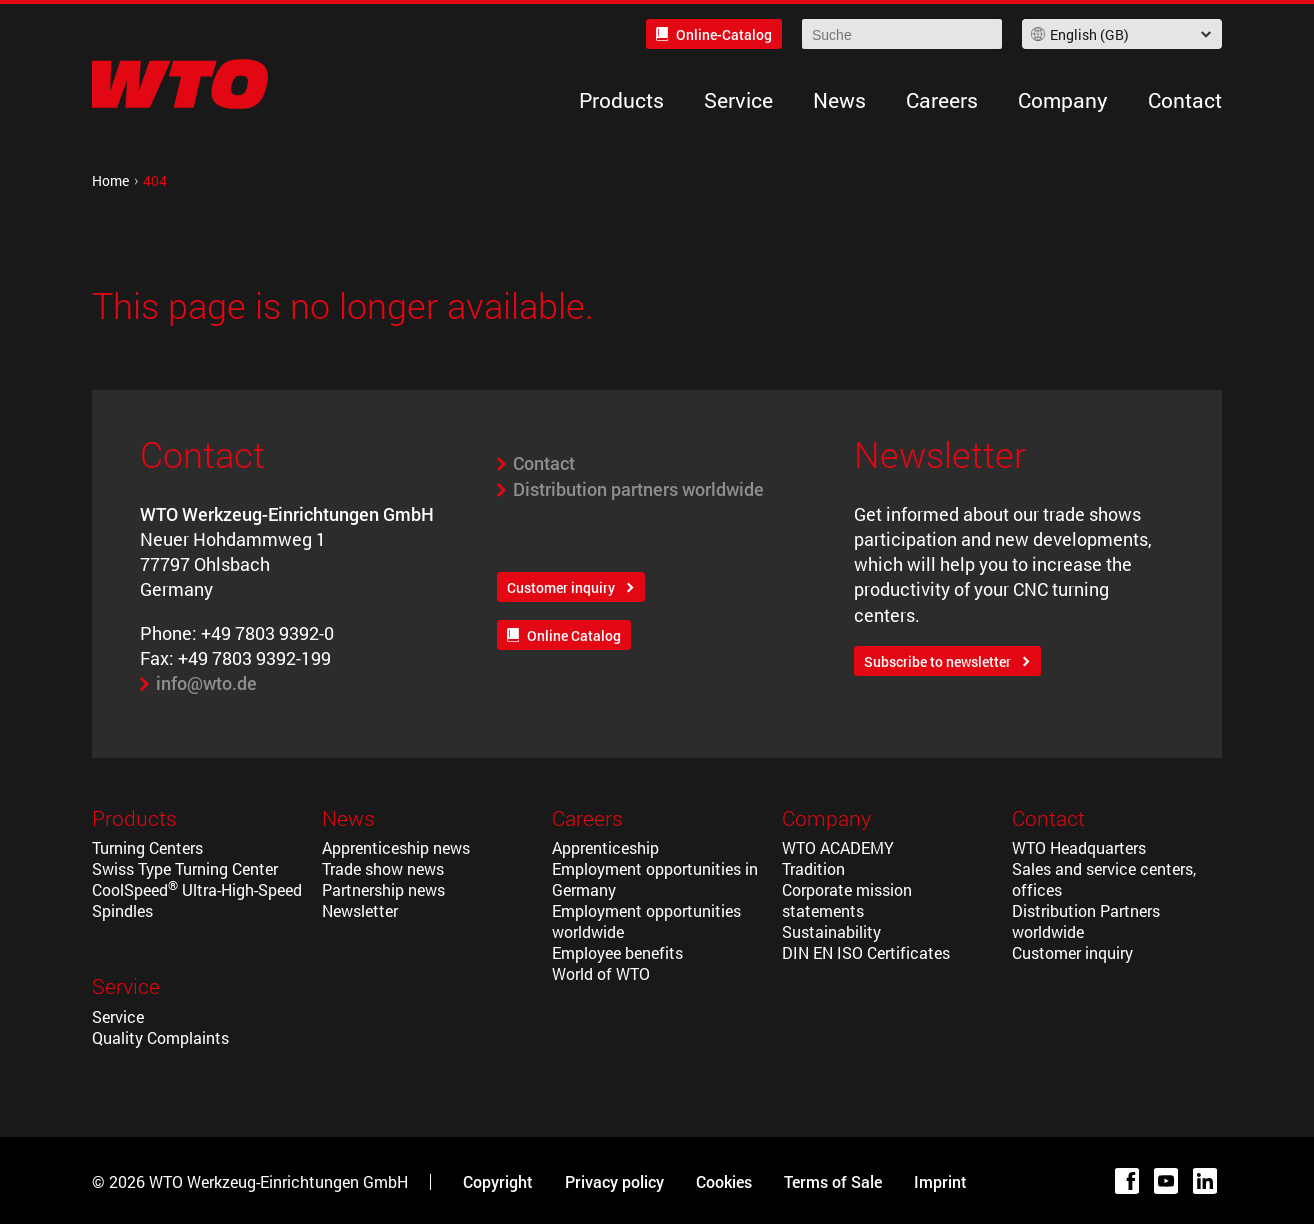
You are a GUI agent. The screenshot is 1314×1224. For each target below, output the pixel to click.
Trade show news (383, 868)
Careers (942, 100)
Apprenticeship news (396, 847)
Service (738, 100)
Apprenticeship (605, 847)
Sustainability (831, 931)
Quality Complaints (160, 1037)
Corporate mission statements (847, 900)
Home (110, 180)
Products (621, 100)
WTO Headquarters (1079, 847)
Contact (1185, 100)
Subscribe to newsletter (937, 661)
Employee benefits (617, 952)
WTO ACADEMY (838, 847)
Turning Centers (147, 847)
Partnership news (383, 889)
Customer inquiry (561, 587)
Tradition (813, 868)
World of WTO (601, 973)
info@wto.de (206, 683)
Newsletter (360, 910)
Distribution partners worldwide (638, 489)
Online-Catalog (724, 34)
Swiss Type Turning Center (185, 868)
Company (1063, 100)
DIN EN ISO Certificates (866, 952)
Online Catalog (574, 635)
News (839, 100)
